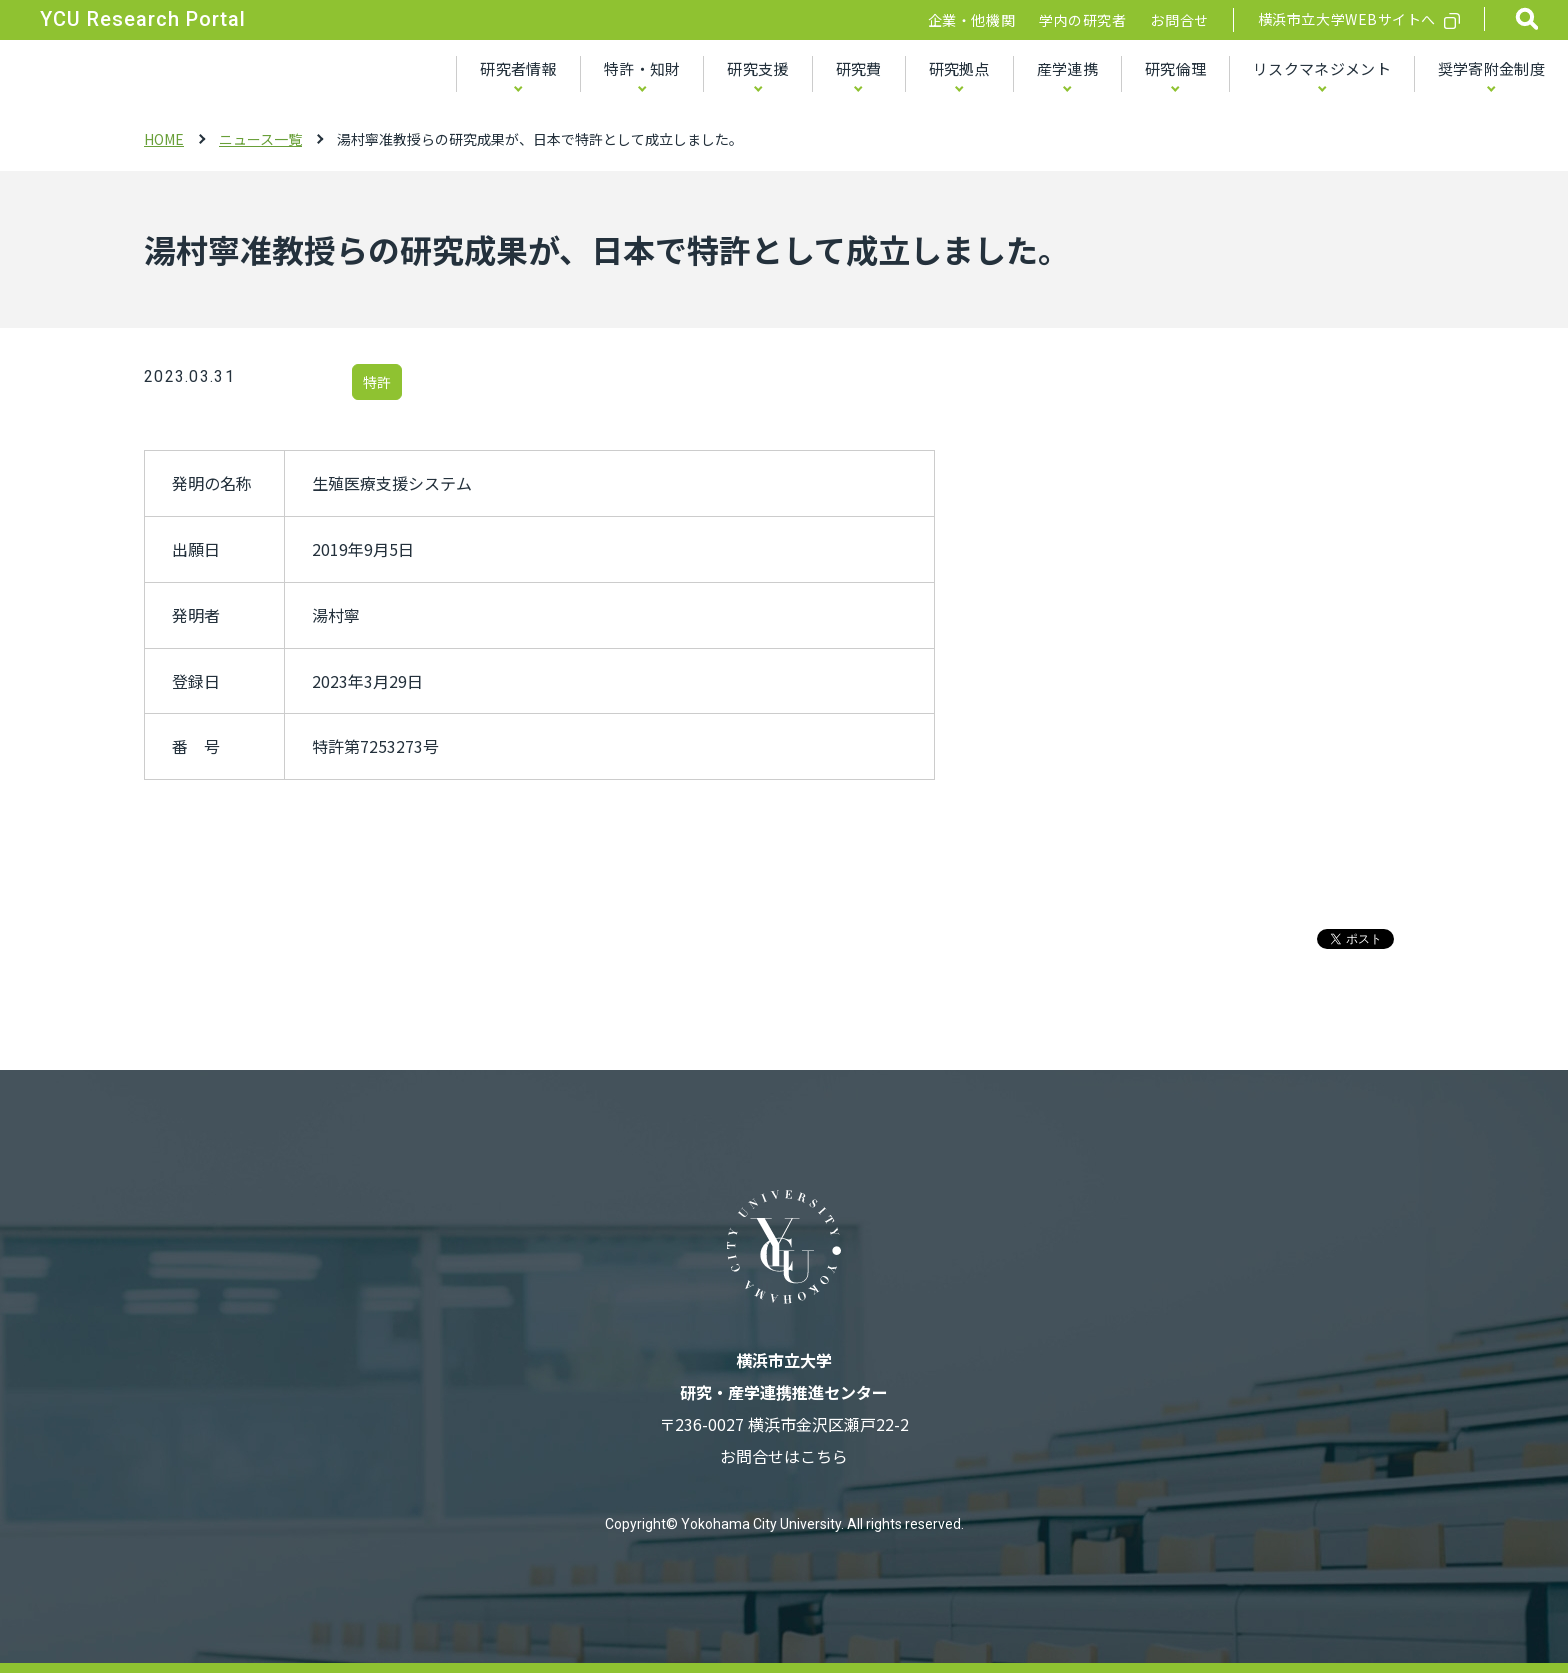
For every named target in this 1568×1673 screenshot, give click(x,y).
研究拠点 (959, 68)
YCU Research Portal (143, 19)
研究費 (859, 68)
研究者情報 (518, 68)
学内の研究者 (1082, 20)
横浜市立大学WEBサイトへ (1347, 19)
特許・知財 (642, 68)
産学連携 (1067, 68)
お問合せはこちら (784, 1456)
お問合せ (1179, 20)
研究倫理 (1175, 68)
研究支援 (757, 68)
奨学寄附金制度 (1491, 68)
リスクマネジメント (1322, 68)
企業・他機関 (971, 20)
